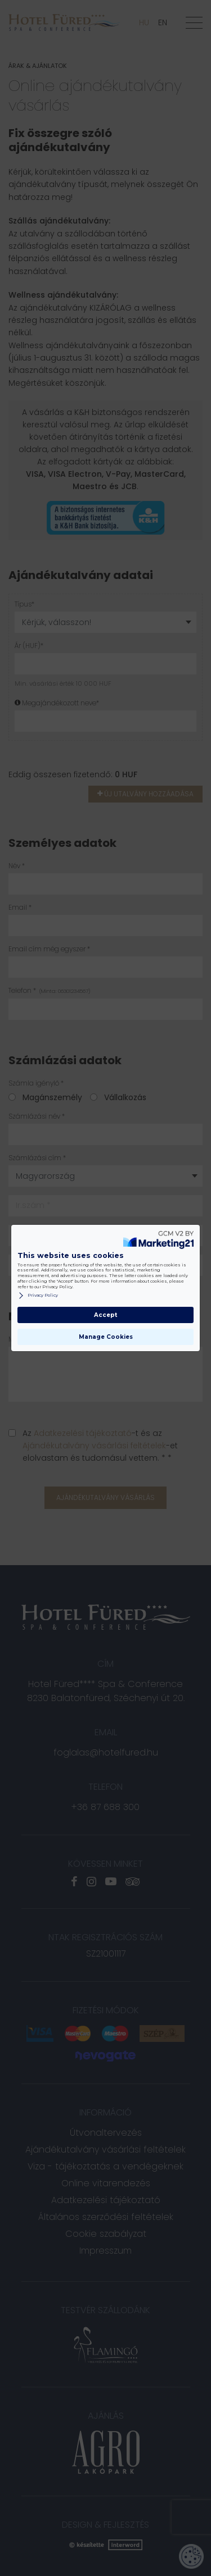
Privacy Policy (37, 1295)
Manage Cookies (106, 1337)
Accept (105, 1315)
